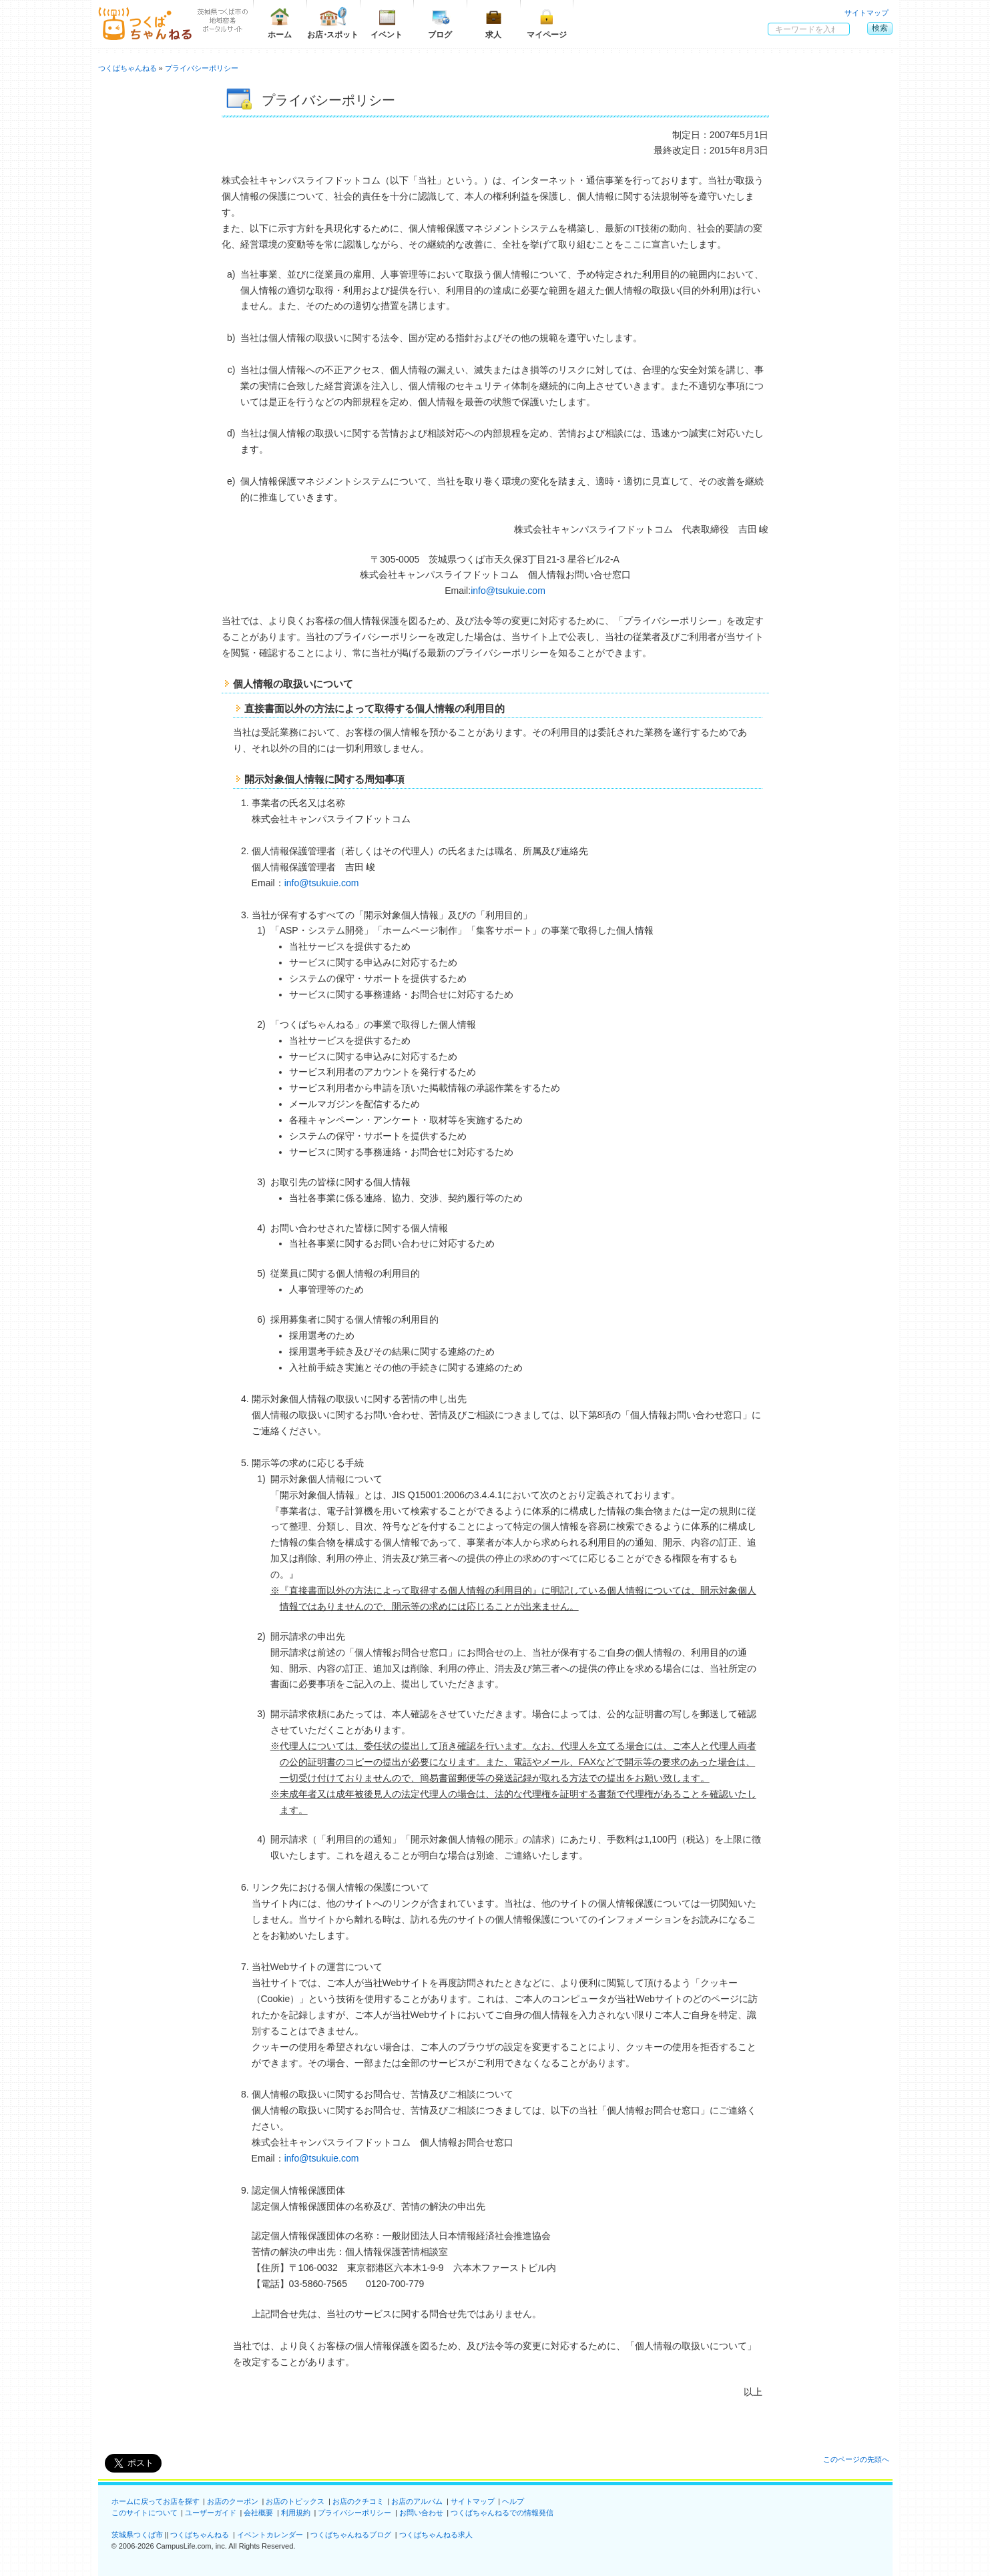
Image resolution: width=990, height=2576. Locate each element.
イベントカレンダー (270, 2535)
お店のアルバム (417, 2501)
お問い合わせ (421, 2513)
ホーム (279, 23)
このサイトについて (144, 2513)
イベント (386, 23)
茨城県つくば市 (137, 2535)
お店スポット (332, 23)
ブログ (440, 23)
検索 (880, 28)
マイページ (547, 23)
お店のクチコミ (358, 2501)
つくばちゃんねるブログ (350, 2535)
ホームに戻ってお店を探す (155, 2501)
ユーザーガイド (210, 2513)
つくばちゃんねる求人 (436, 2535)
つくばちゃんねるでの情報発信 (502, 2513)
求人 (493, 23)
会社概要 (258, 2513)
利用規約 (295, 2513)
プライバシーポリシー (354, 2513)
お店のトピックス (295, 2501)
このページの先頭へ (856, 2459)
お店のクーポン (232, 2501)
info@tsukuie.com (508, 590)
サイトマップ (866, 13)
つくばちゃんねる (199, 2535)
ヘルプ (513, 2501)
